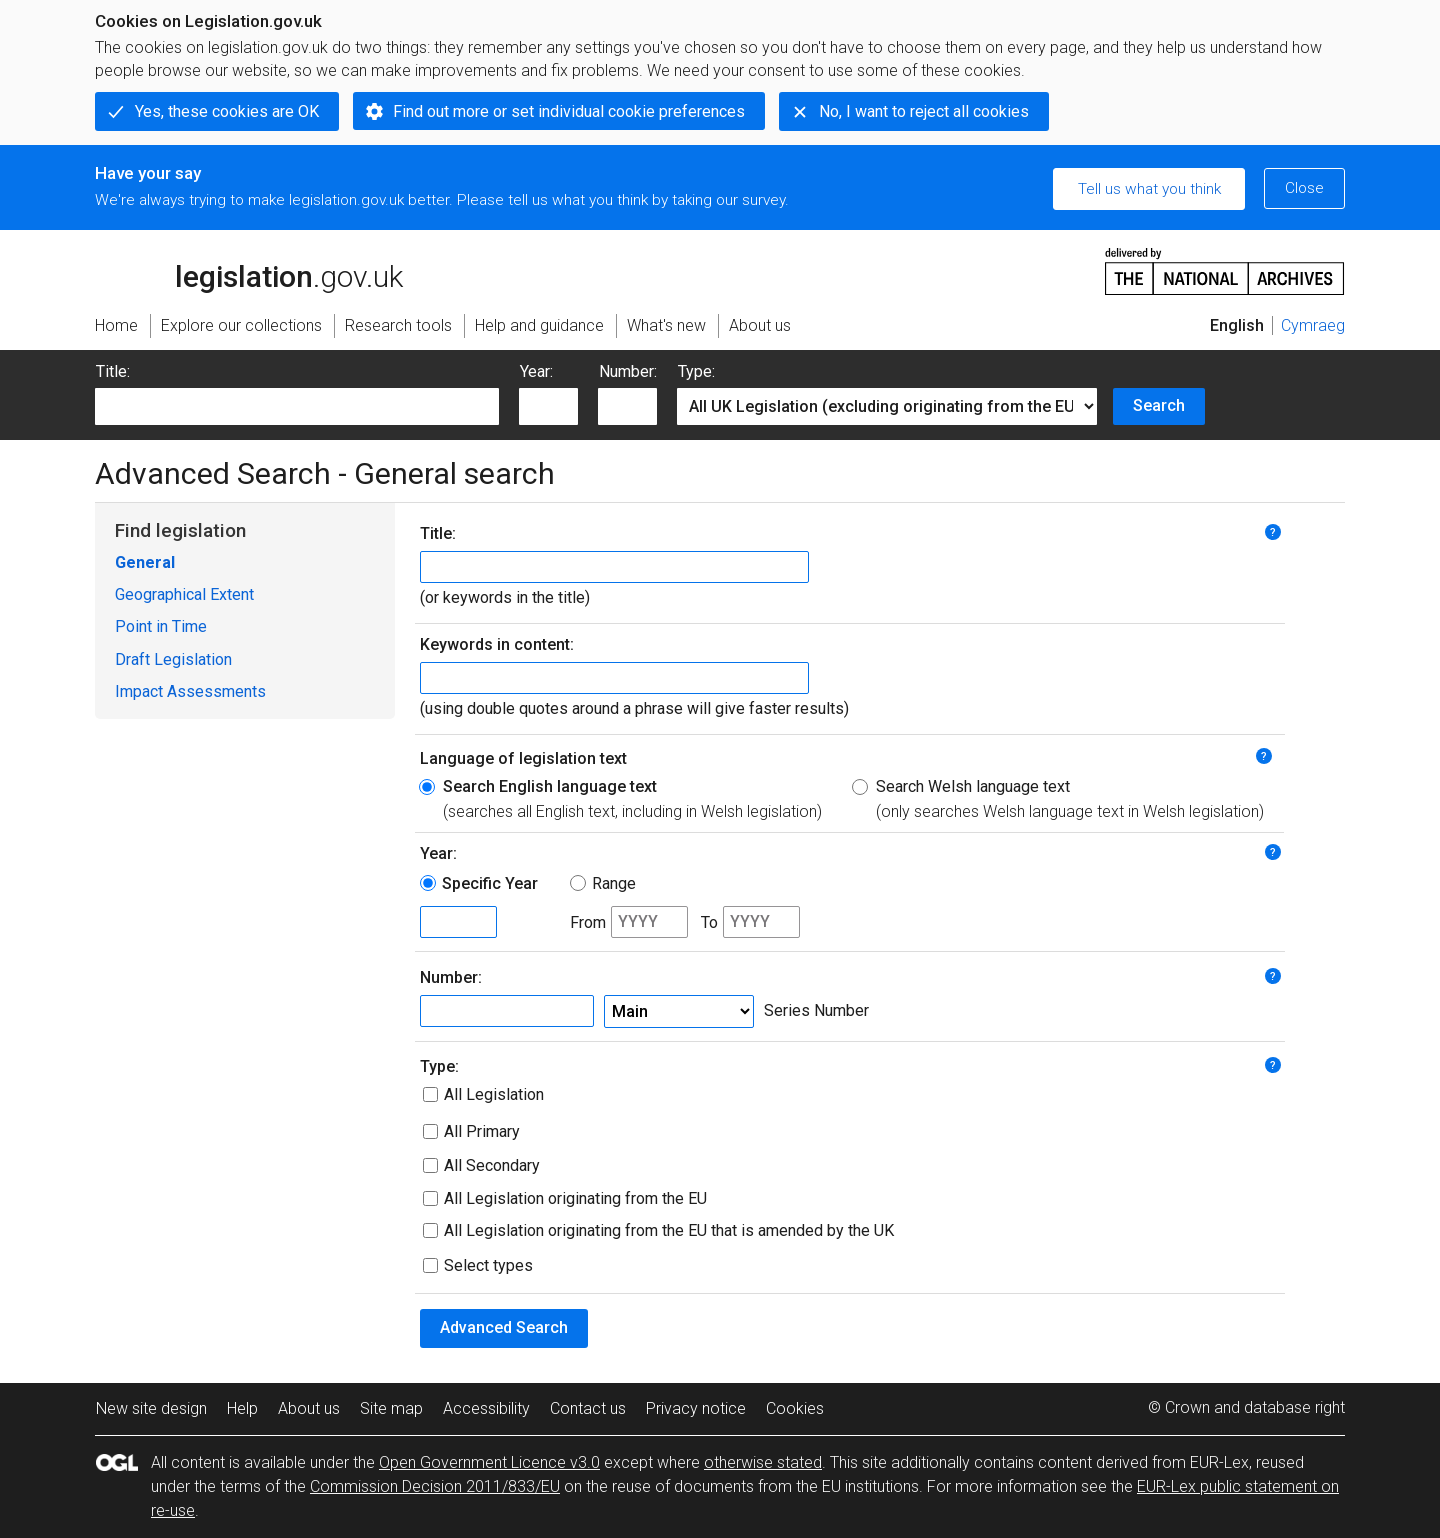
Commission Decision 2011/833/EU (435, 1486)
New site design (151, 1408)
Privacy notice (696, 1408)
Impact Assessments (190, 691)
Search (1159, 405)
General (145, 562)
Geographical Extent (184, 594)
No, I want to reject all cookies (924, 111)
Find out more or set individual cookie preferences (569, 111)
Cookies (795, 1408)
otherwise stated (763, 1462)
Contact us (588, 1408)
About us (309, 1408)
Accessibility (486, 1408)
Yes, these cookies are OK (227, 111)
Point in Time (161, 626)
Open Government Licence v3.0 (489, 1462)
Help (242, 1408)
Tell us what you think (1149, 189)
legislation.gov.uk (249, 270)
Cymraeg (1313, 325)
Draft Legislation (173, 659)
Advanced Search (504, 1327)
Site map (391, 1408)
